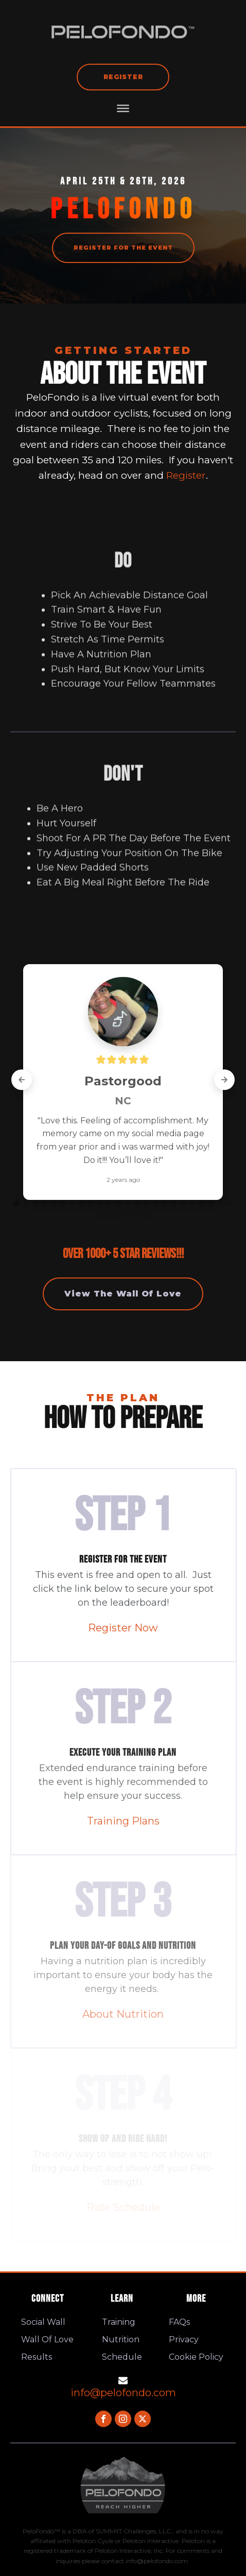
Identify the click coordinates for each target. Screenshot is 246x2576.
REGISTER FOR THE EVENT (123, 247)
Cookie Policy (196, 2357)
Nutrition (120, 2339)
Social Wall (43, 2322)
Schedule (122, 2357)
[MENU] (123, 108)
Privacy (184, 2339)
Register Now (123, 1628)
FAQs (179, 2322)
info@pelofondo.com (123, 2392)
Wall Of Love (47, 2339)
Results (36, 2357)
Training (118, 2322)
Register (123, 77)
